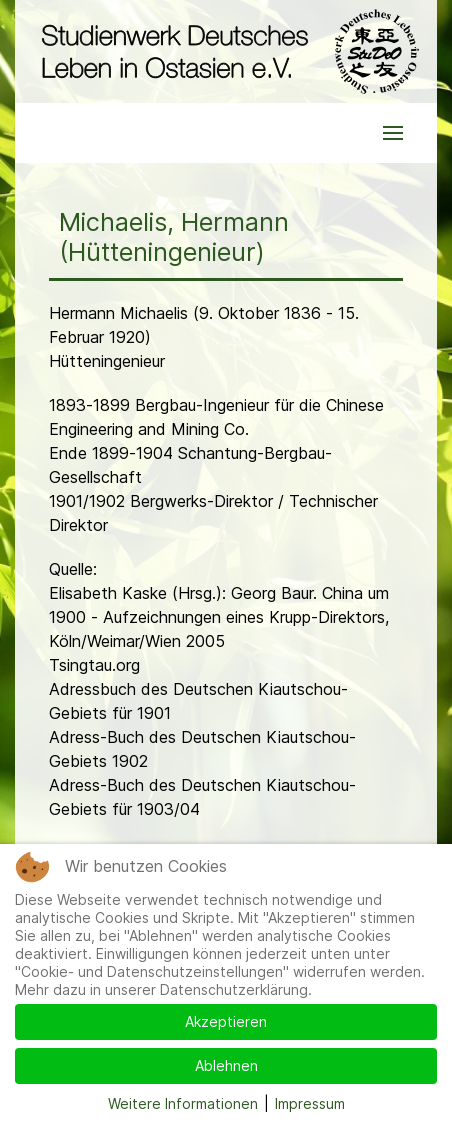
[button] (393, 133)
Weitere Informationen (183, 1103)
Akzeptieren (226, 1021)
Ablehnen (226, 1065)
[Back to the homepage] (226, 51)
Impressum (310, 1103)
